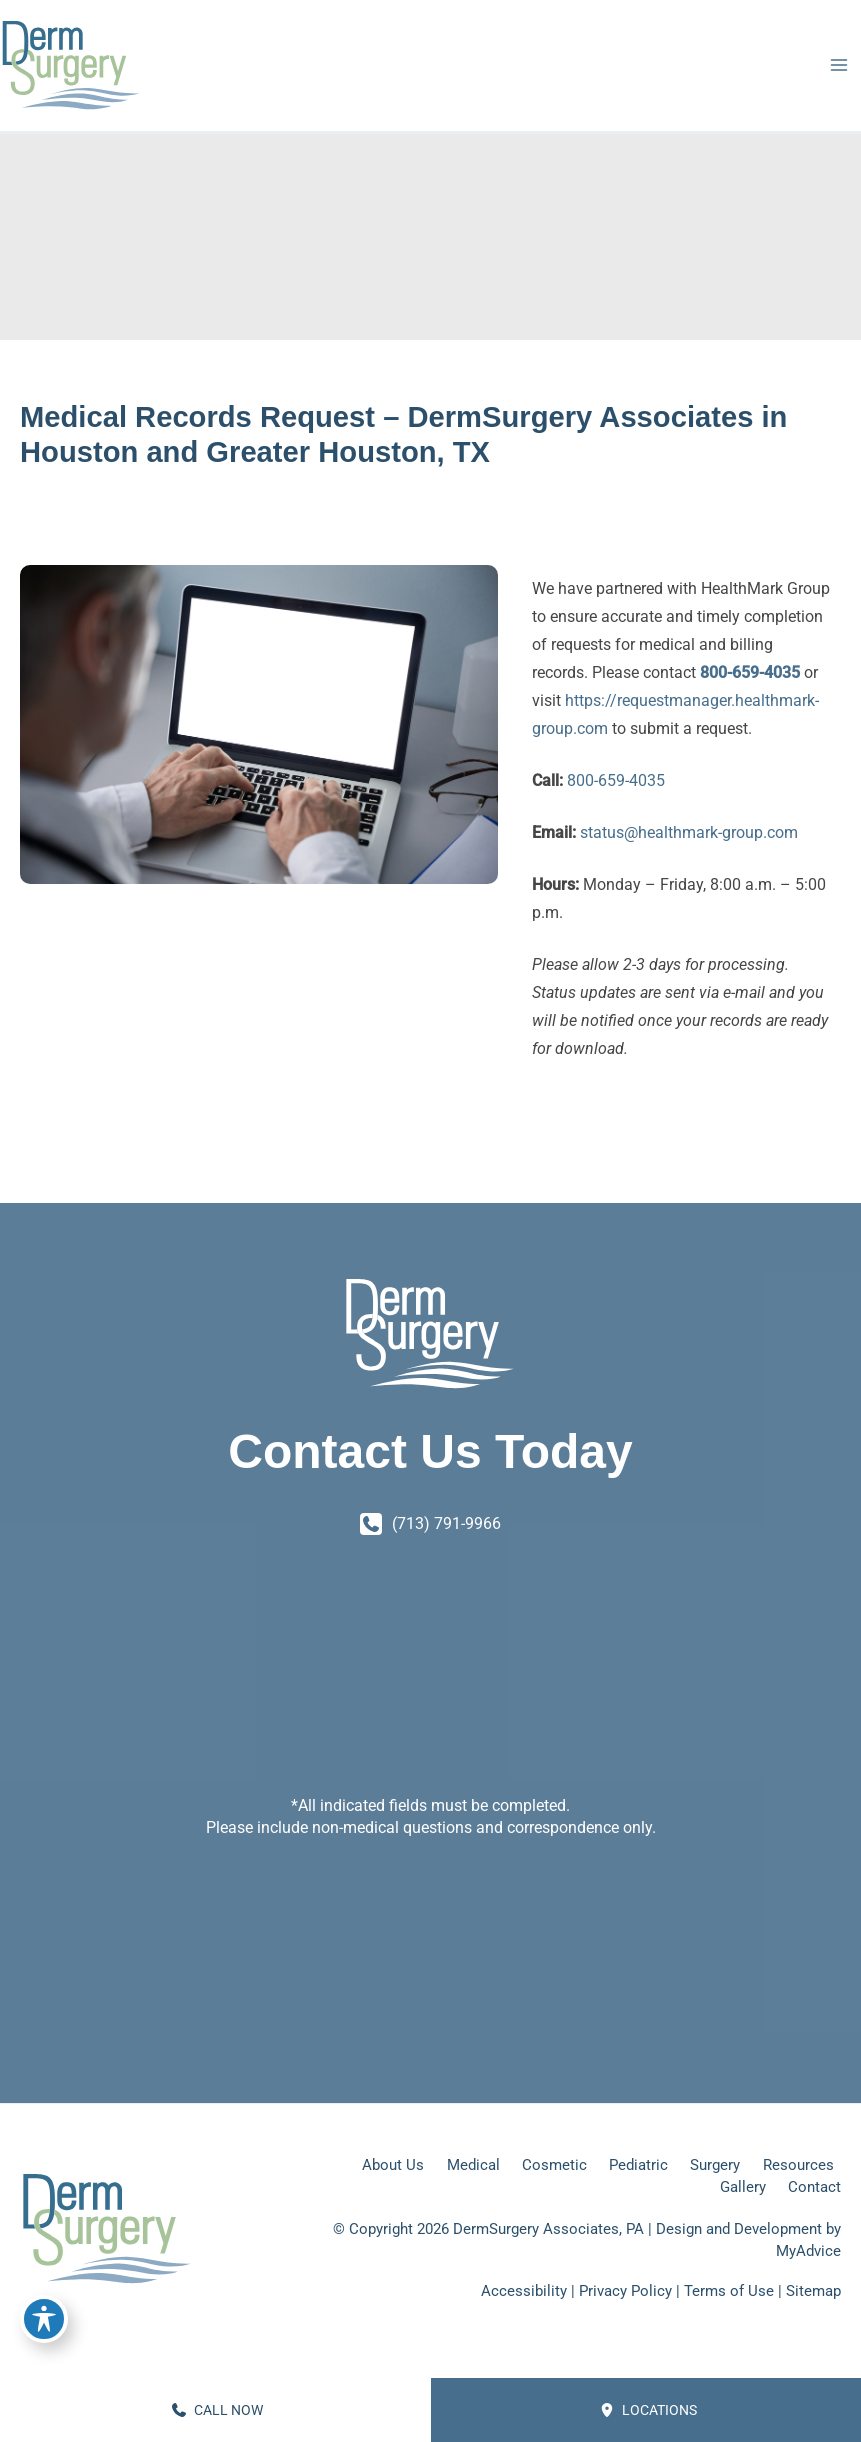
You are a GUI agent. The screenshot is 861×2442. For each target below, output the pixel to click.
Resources (798, 2165)
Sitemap (813, 2291)
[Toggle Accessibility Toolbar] (44, 2318)
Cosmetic (554, 2165)
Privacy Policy (625, 2291)
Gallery (743, 2187)
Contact (814, 2187)
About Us (393, 2165)
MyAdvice (808, 2251)
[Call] (430, 1524)
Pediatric (638, 2165)
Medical (473, 2165)
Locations (648, 2410)
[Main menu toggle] (838, 65)
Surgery (715, 2165)
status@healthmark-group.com (689, 832)
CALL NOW (217, 2410)
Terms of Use (729, 2291)
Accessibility (524, 2291)
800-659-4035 (616, 780)
